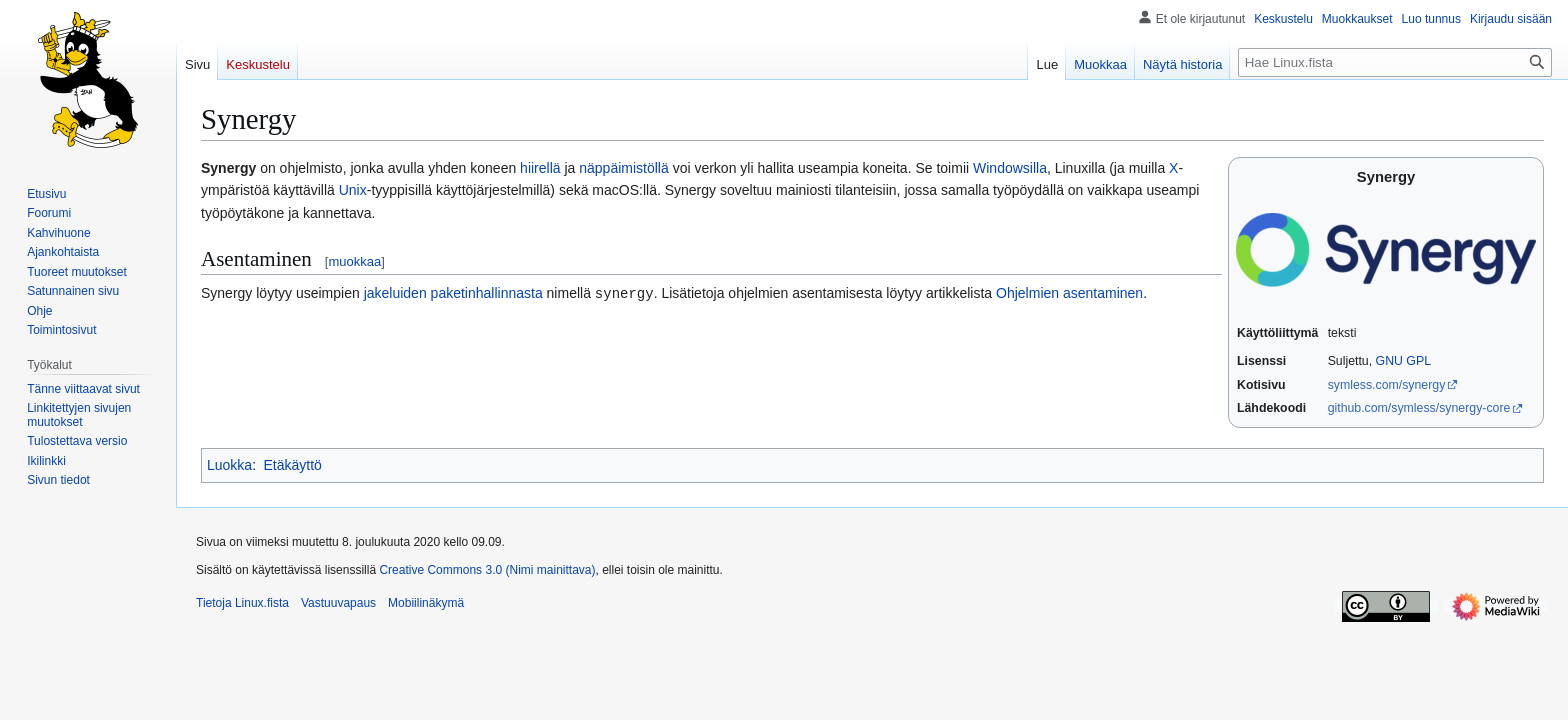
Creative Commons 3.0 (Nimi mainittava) (487, 570)
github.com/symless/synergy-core (1419, 408)
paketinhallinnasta (487, 293)
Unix (353, 190)
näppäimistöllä (624, 168)
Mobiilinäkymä (426, 603)
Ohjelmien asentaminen (1069, 293)
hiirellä (540, 168)
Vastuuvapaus (338, 603)
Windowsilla (1010, 168)
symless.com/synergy (1387, 385)
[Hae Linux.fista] (1395, 62)
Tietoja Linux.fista (242, 603)
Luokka (229, 465)
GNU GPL (1403, 361)
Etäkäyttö (292, 465)
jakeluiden (395, 293)
